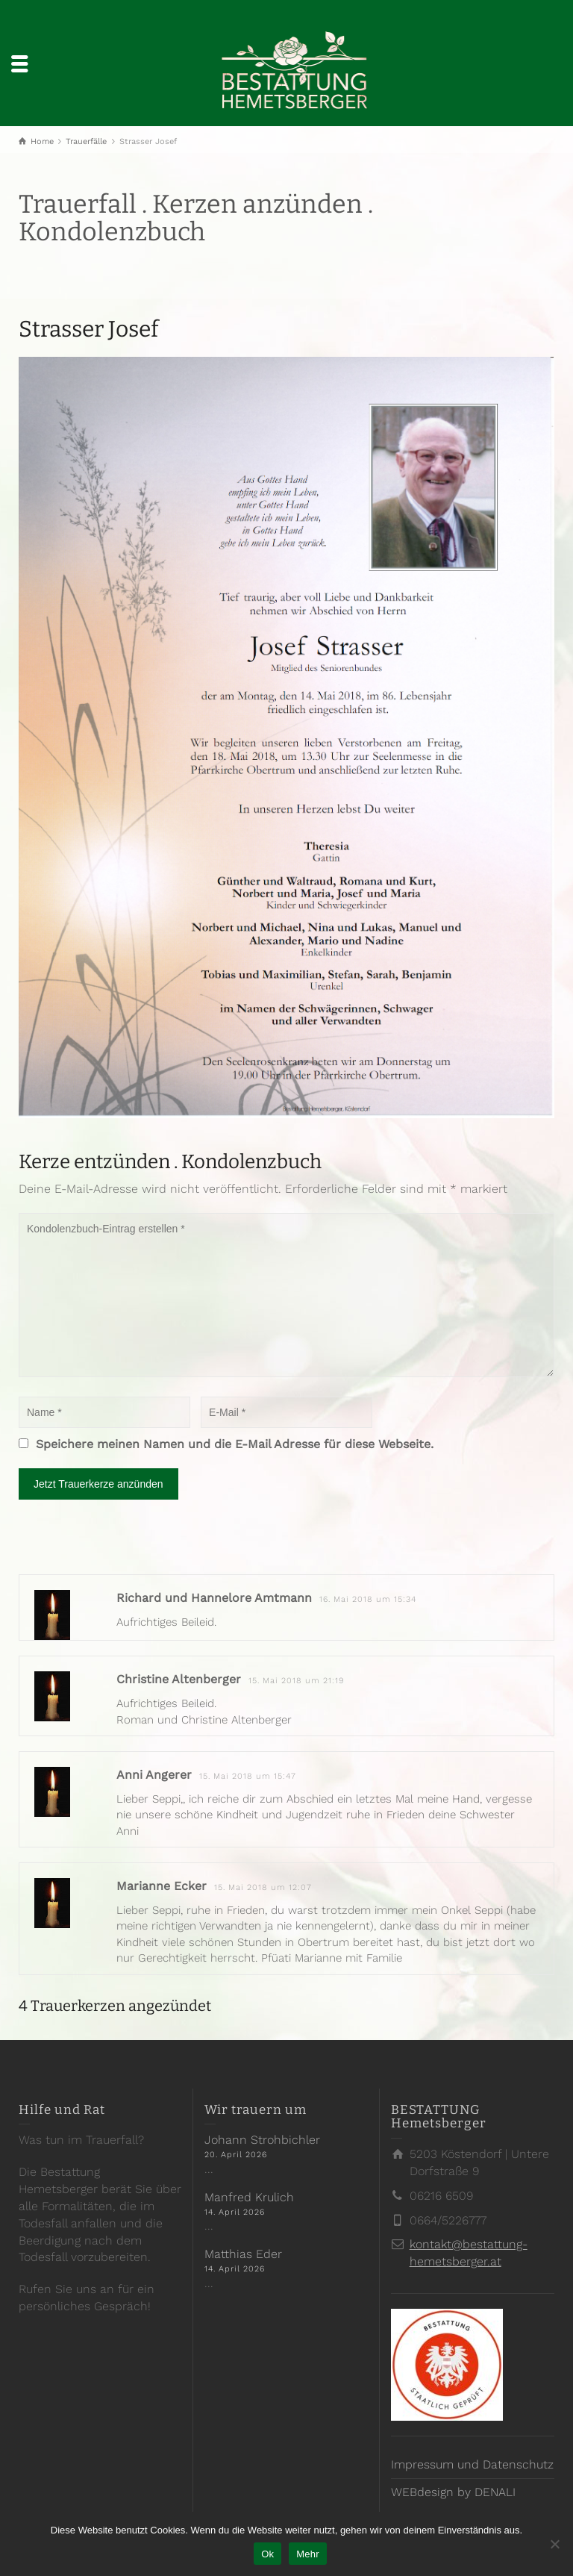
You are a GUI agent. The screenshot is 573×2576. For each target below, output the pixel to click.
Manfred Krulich (249, 2197)
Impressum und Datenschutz (472, 2464)
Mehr (307, 2554)
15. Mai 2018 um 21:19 (296, 1680)
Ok (267, 2554)
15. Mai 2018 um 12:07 (263, 1887)
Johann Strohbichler (262, 2140)
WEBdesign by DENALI (453, 2492)
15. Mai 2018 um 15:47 (247, 1776)
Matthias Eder (243, 2254)
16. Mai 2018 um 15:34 (367, 1599)
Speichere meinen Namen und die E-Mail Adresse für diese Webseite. (234, 1444)
